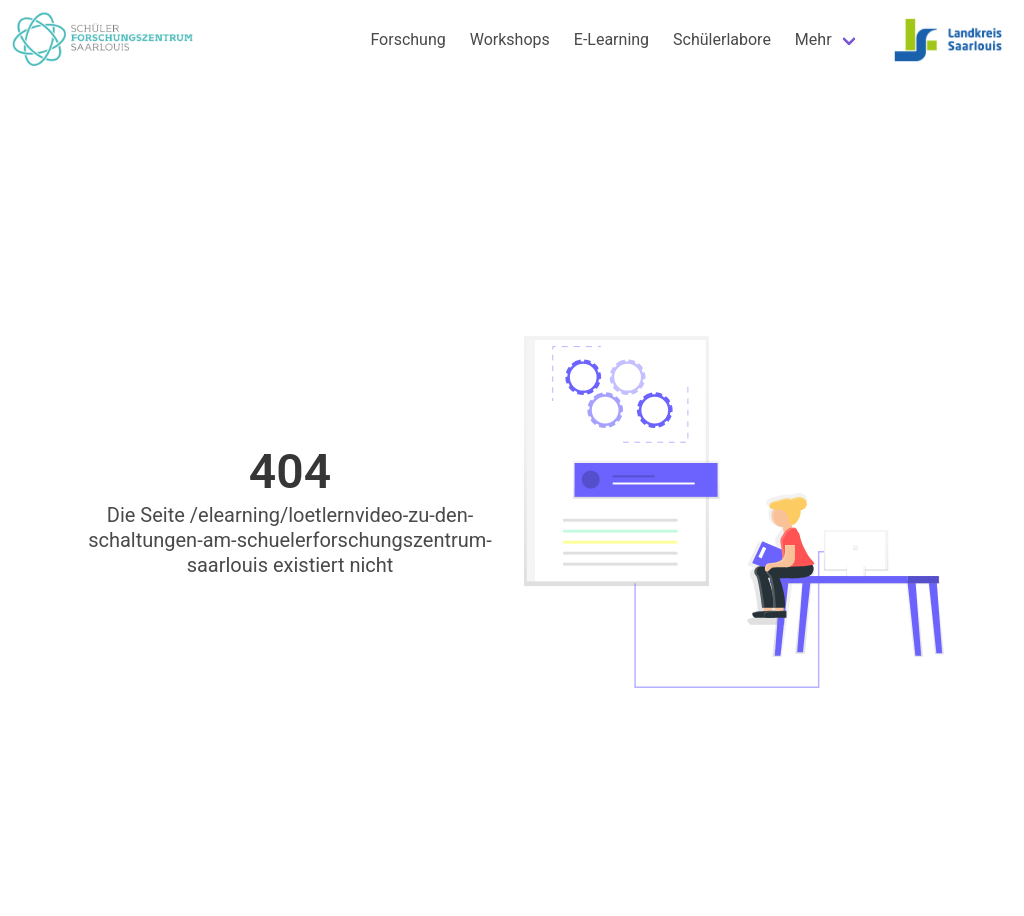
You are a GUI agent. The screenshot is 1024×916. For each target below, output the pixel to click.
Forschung (407, 39)
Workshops (510, 39)
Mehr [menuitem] (813, 39)
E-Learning (611, 39)
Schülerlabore (722, 39)
